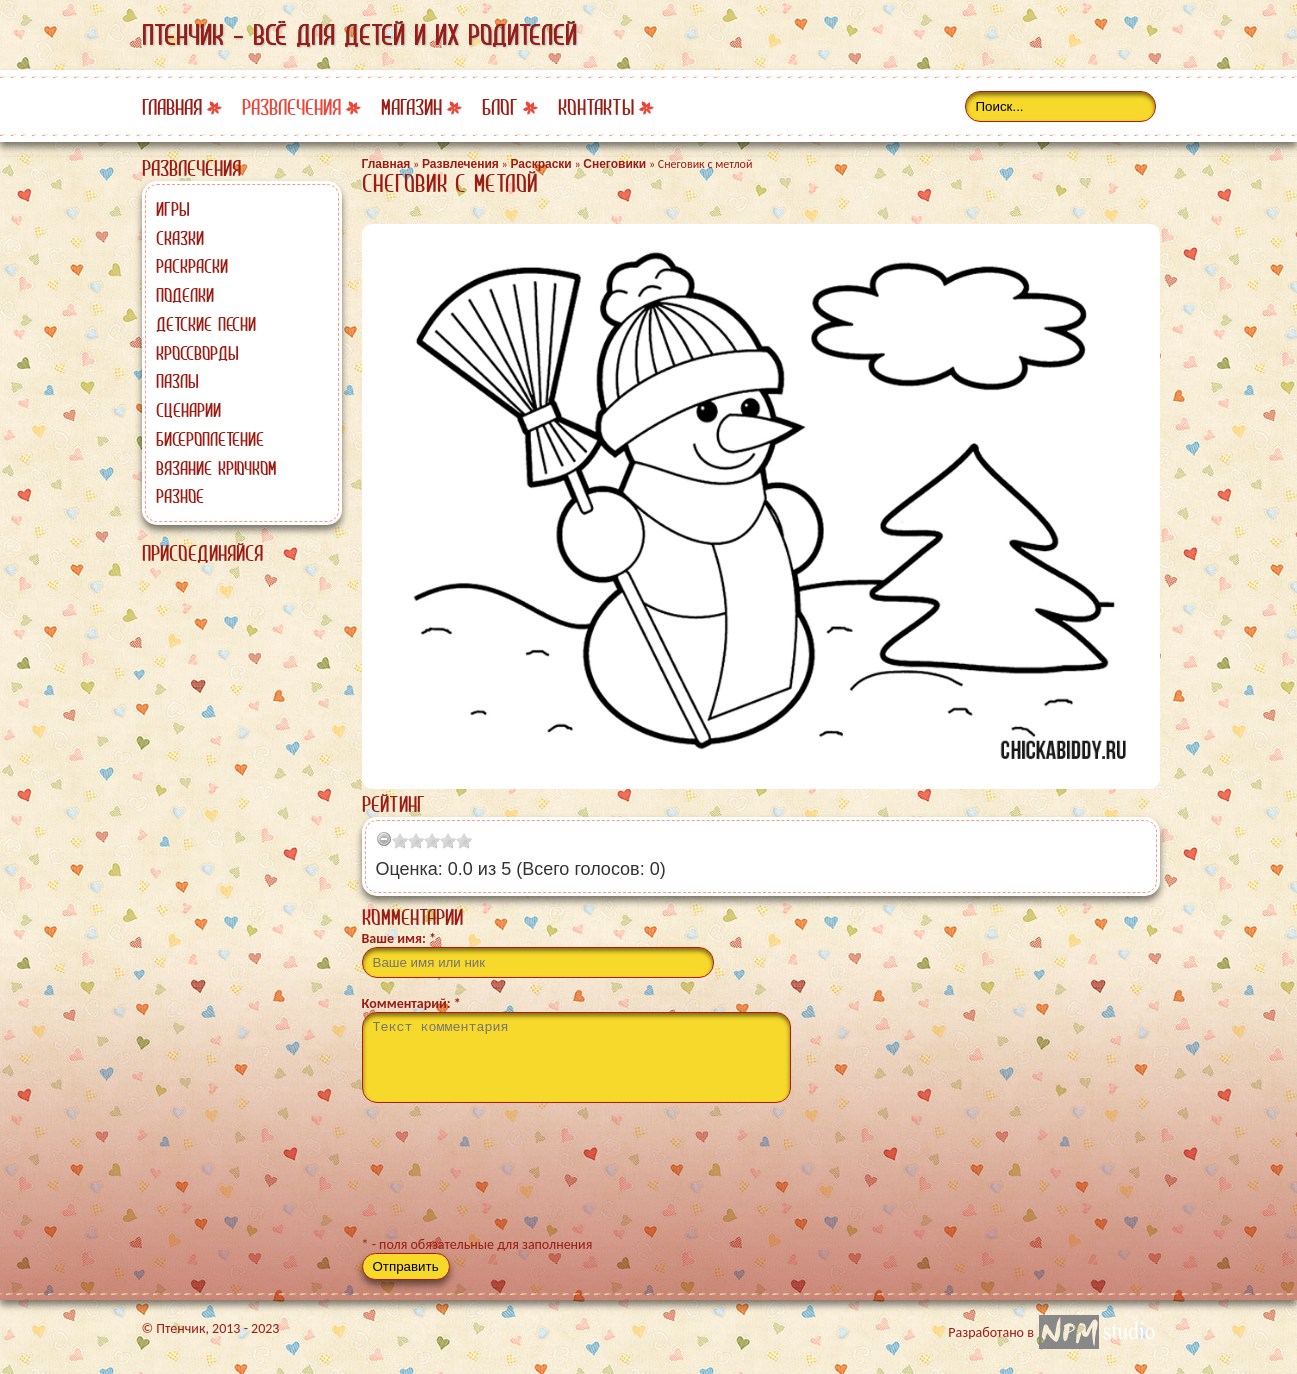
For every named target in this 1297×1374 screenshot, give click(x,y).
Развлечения (291, 107)
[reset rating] (384, 839)
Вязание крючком (216, 468)
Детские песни (206, 324)
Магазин (411, 107)
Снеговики (614, 164)
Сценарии (188, 410)
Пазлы (177, 381)
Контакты (596, 107)
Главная (172, 107)
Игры (173, 209)
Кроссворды (197, 353)
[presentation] (514, 1178)
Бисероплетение (210, 439)
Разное (180, 496)
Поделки (185, 295)
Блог (500, 107)
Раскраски (192, 266)
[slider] (432, 841)
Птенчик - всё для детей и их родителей (359, 35)
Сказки (180, 238)
